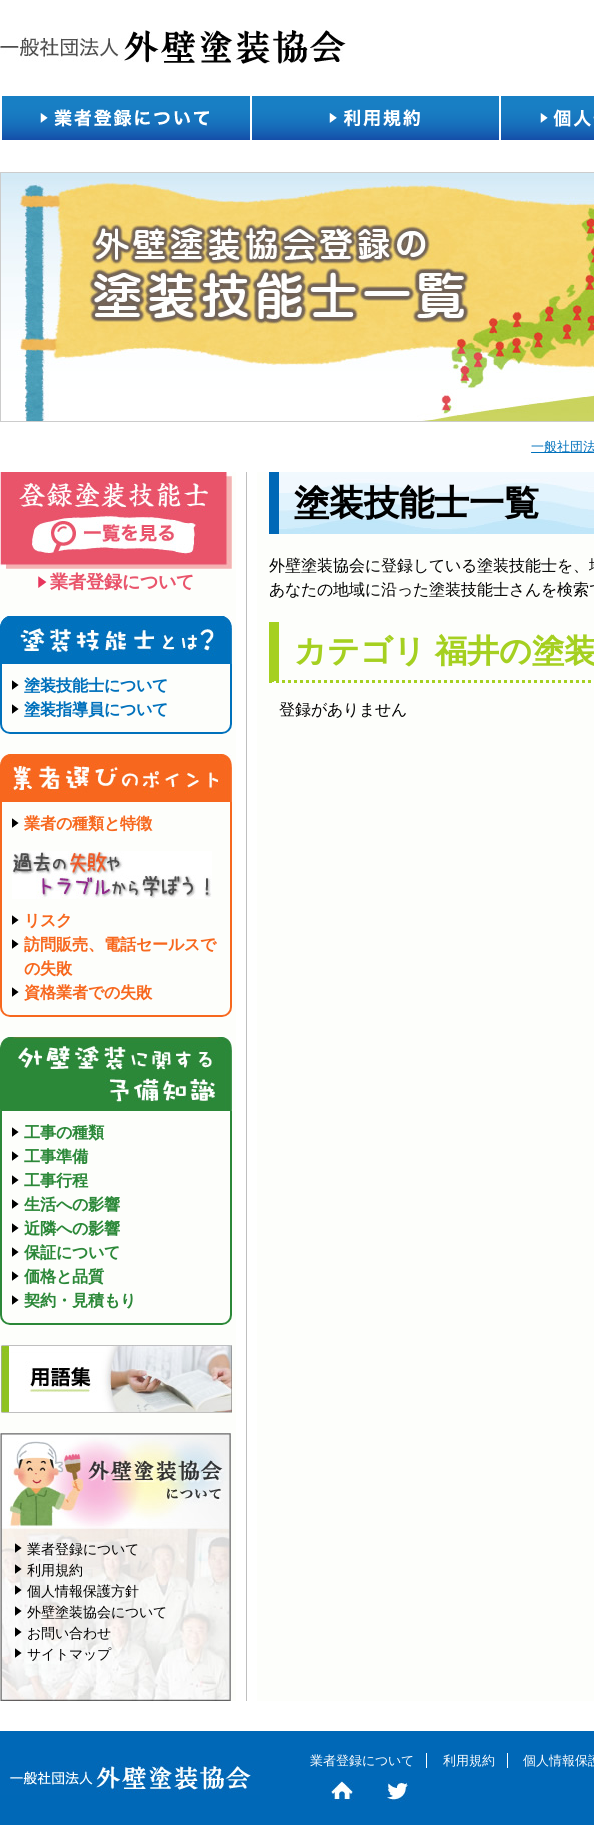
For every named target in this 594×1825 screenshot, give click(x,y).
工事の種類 (64, 1132)
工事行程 (56, 1180)
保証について (72, 1252)
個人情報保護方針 (83, 1591)
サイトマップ (69, 1654)
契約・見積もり (80, 1300)
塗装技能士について (96, 685)
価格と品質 (64, 1276)
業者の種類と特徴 (88, 823)
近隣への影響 (72, 1228)
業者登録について (125, 118)
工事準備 (56, 1156)
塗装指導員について (96, 709)
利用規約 (374, 118)
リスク (48, 920)
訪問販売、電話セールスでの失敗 (120, 956)
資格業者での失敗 (88, 992)
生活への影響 (72, 1204)
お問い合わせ (69, 1633)
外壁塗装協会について (97, 1612)
